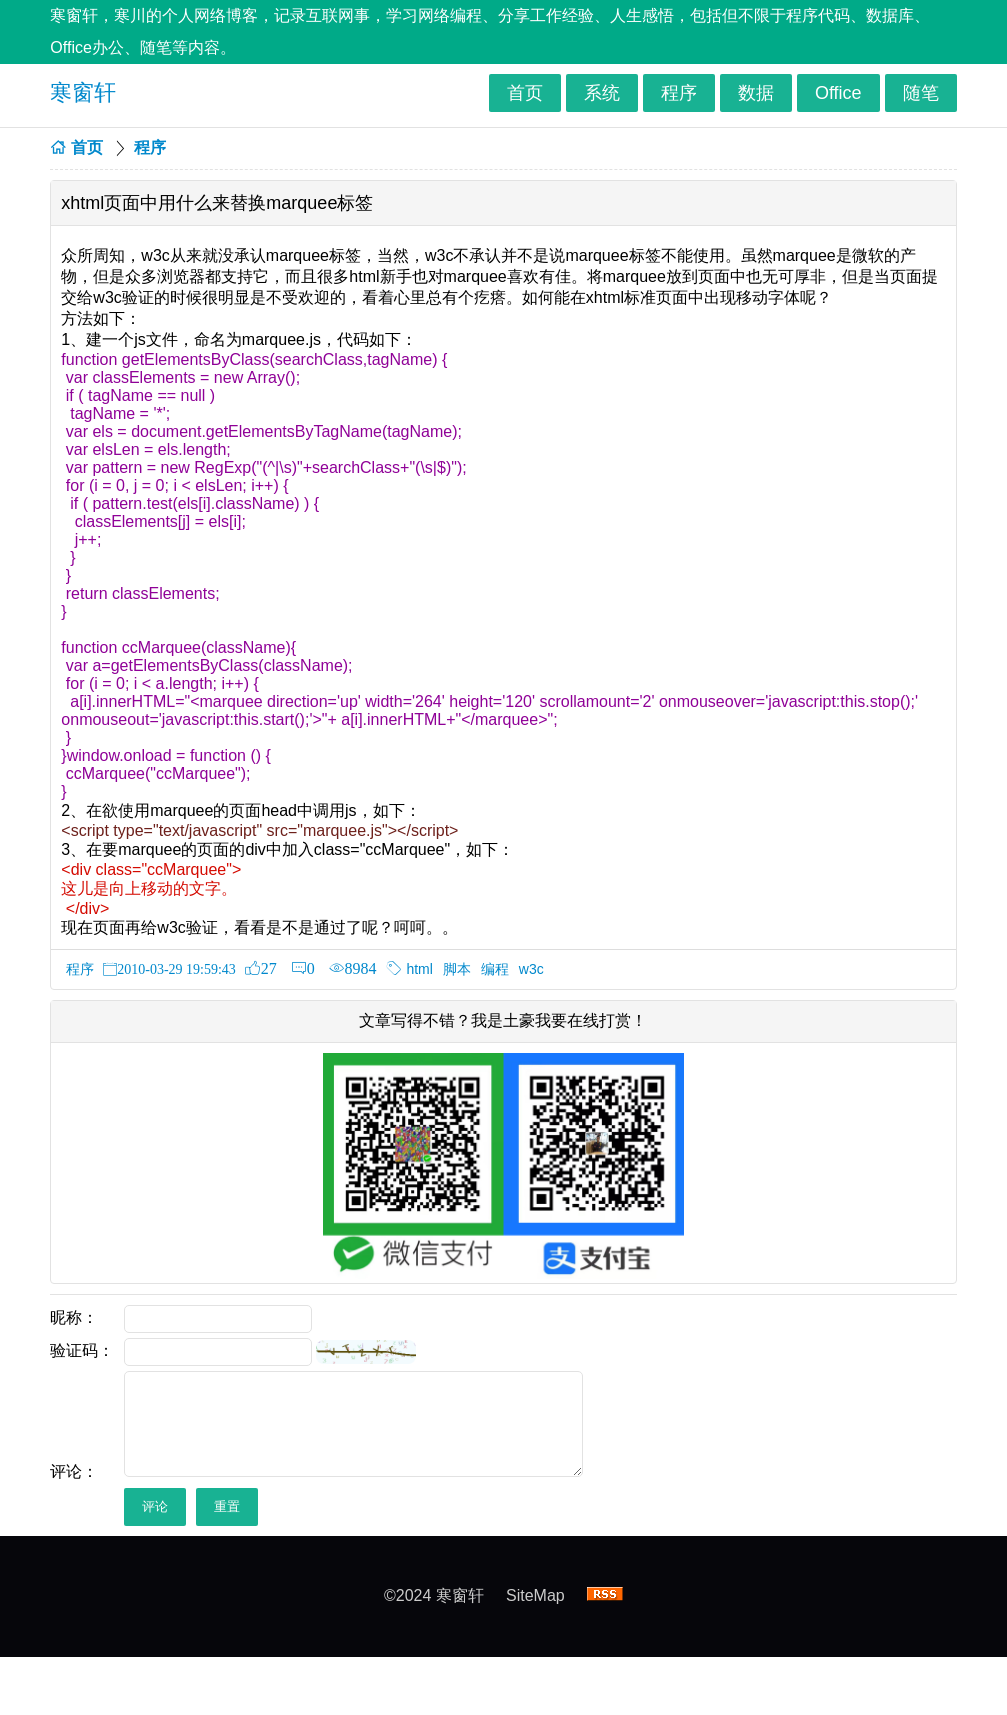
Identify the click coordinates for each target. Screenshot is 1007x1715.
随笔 (921, 93)
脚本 (457, 969)
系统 (602, 93)
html (419, 969)
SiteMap (535, 1595)
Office (838, 93)
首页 (525, 93)
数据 (756, 93)
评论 (155, 1506)
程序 (679, 93)
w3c (531, 969)
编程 (495, 969)
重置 (227, 1506)
